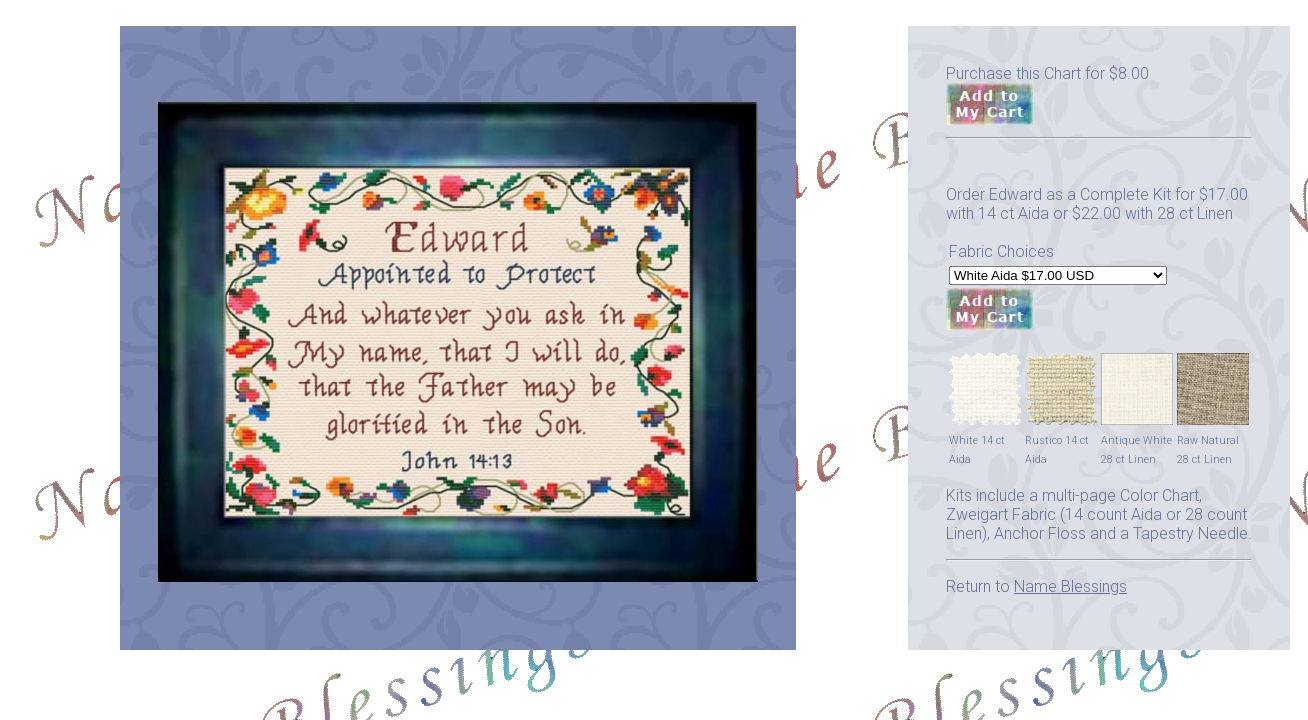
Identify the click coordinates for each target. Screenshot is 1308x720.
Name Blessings (1070, 586)
